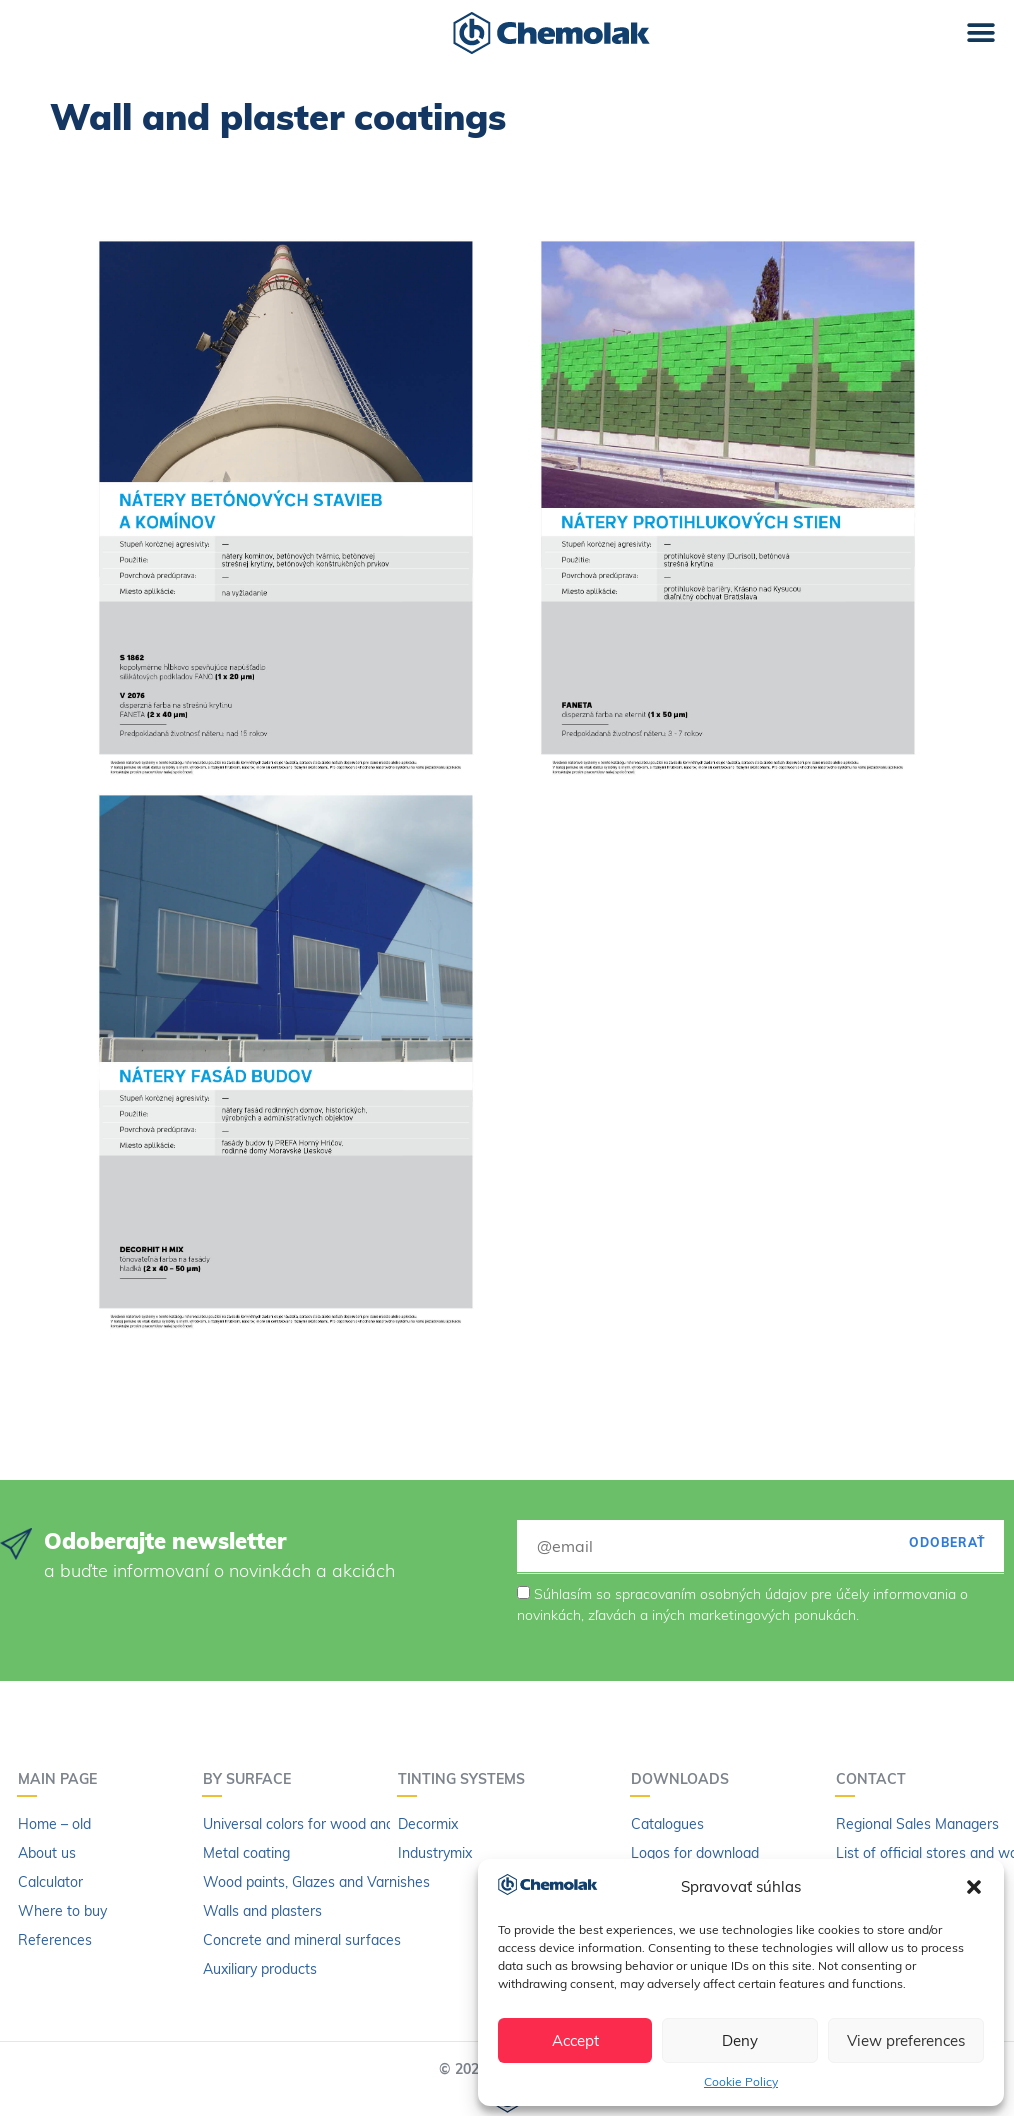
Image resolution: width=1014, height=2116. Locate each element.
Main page (62, 1779)
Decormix (428, 1824)
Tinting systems (466, 1779)
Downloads (685, 1779)
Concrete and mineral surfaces (302, 1940)
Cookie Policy (741, 2081)
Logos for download (695, 1853)
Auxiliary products (260, 1969)
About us (47, 1853)
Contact (876, 1779)
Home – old (54, 1824)
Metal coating (246, 1853)
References (55, 1940)
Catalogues (667, 1824)
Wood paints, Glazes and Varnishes (316, 1882)
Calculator (50, 1882)
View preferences (906, 2040)
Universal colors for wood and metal (318, 1824)
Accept (575, 2040)
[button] (974, 1887)
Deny (740, 2040)
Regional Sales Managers (917, 1824)
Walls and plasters (262, 1911)
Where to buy (62, 1911)
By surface (252, 1779)
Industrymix (435, 1853)
